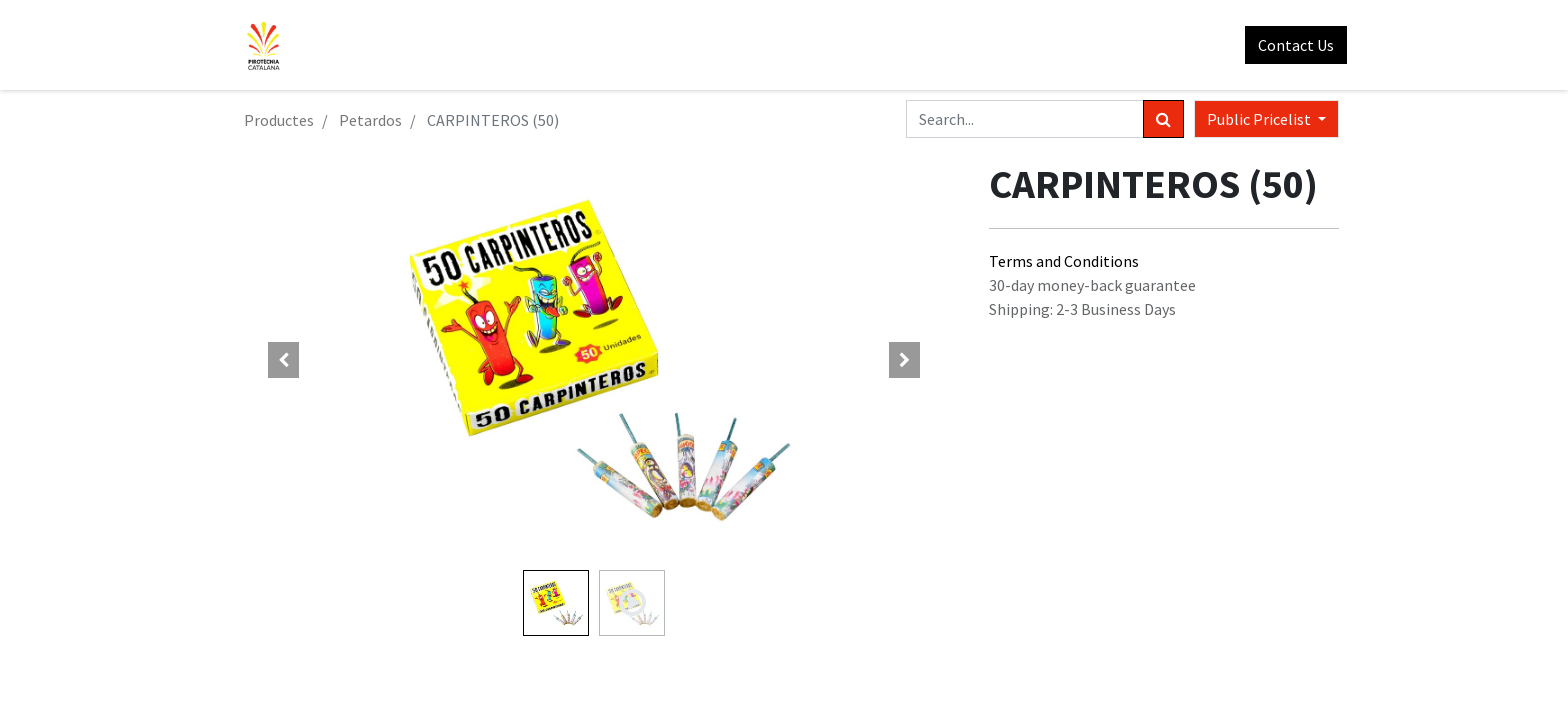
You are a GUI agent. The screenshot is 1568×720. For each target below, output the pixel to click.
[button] (284, 360)
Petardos (370, 120)
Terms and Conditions (1064, 261)
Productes (279, 120)
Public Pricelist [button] (1260, 119)
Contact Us (1288, 45)
